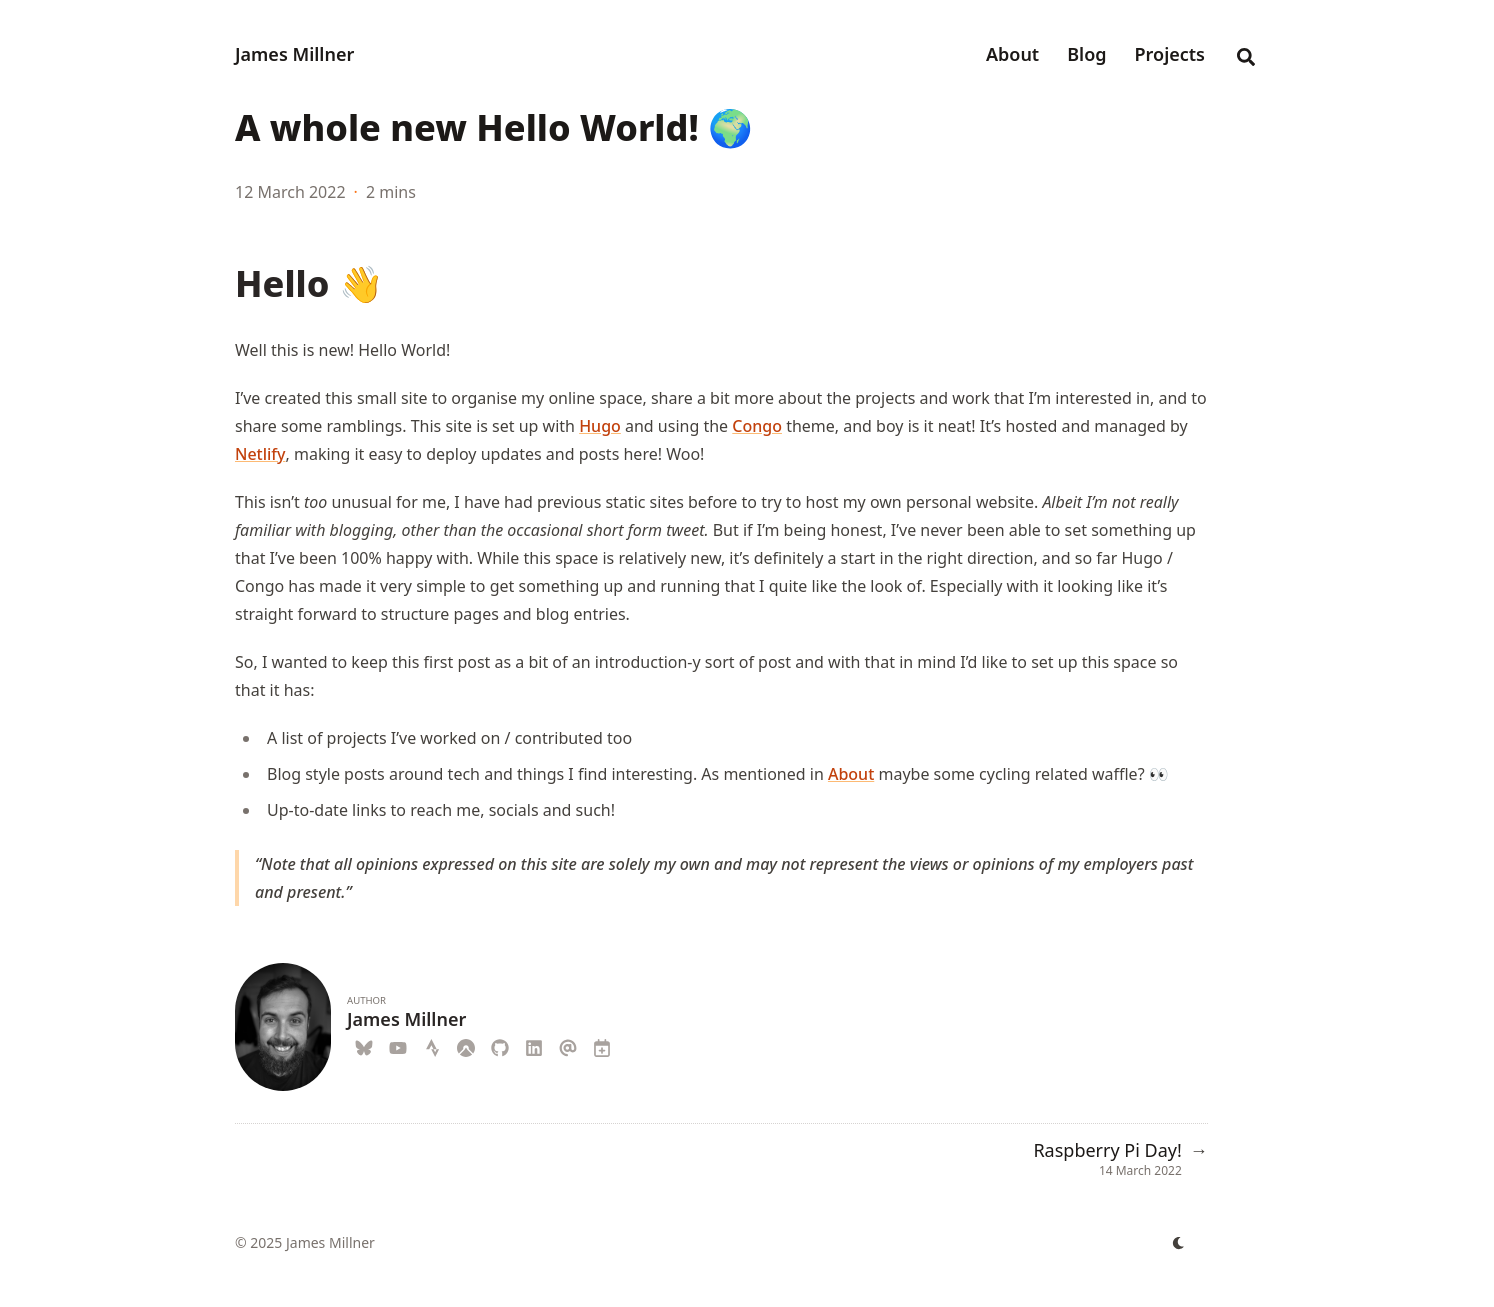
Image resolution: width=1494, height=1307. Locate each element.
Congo (757, 426)
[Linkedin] (534, 1045)
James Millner (294, 54)
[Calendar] (602, 1045)
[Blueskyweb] (364, 1045)
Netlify (260, 454)
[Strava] (432, 1045)
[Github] (500, 1045)
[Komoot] (466, 1045)
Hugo (600, 426)
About (851, 774)
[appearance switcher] (1179, 1243)
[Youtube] (398, 1045)
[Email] (568, 1045)
